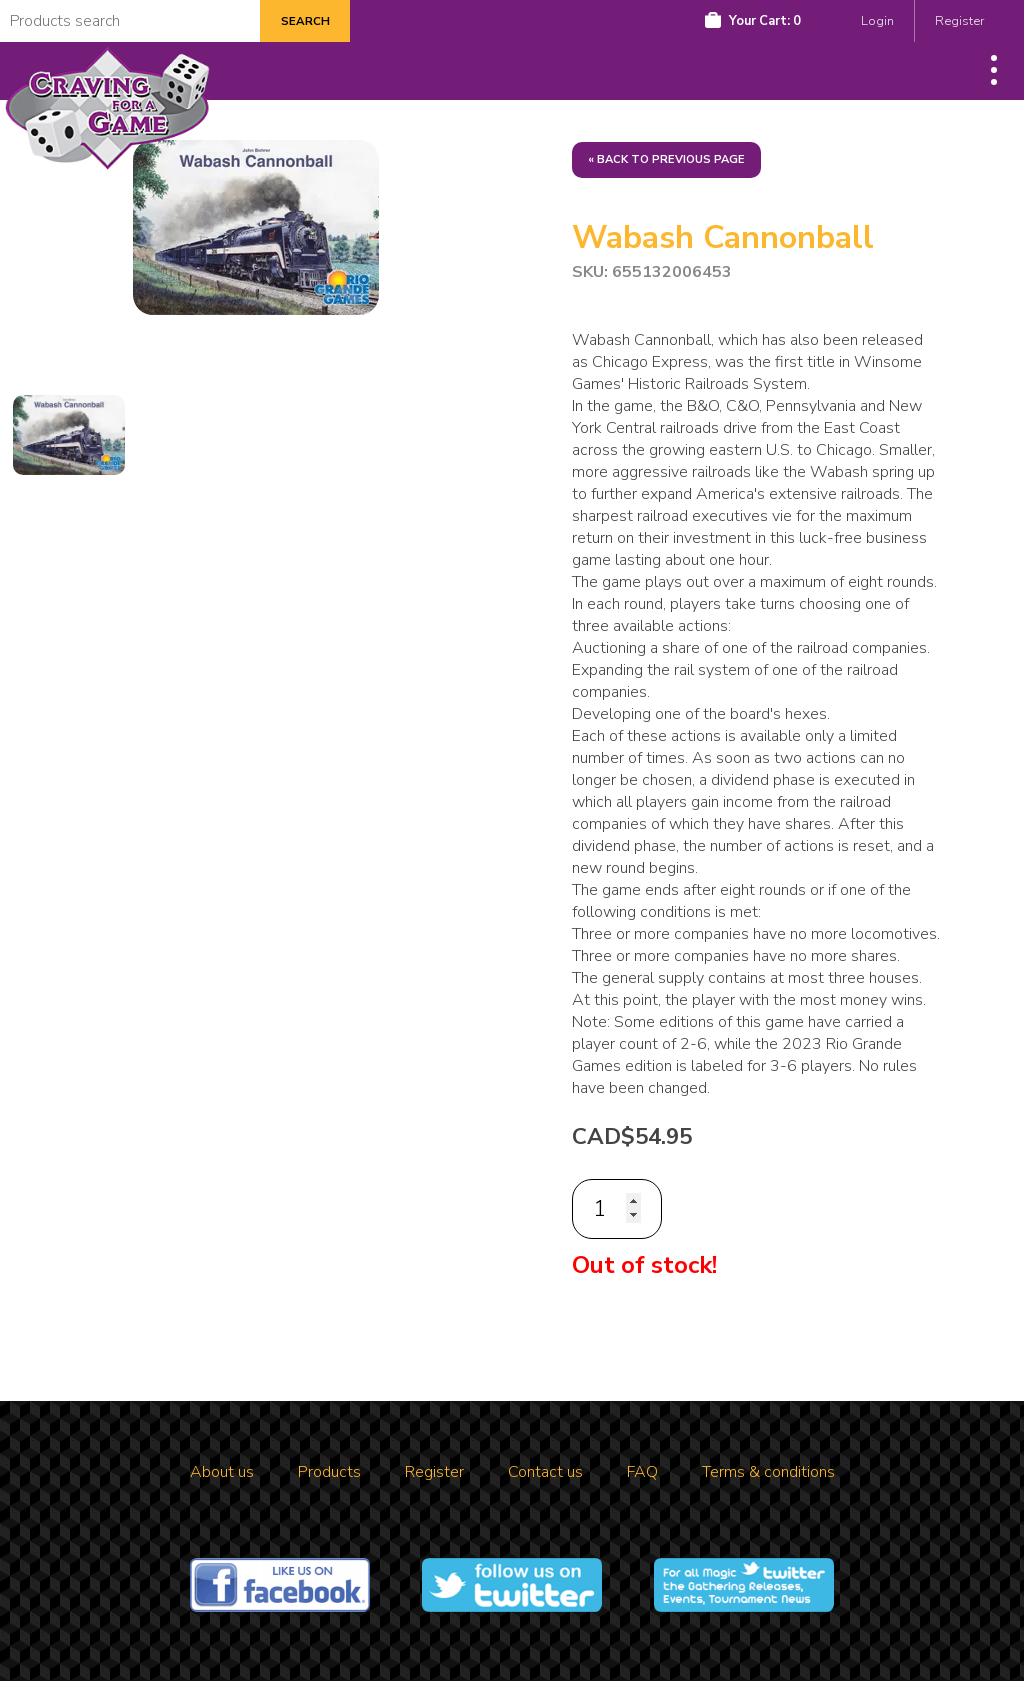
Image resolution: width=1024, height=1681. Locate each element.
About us (222, 1472)
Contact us (545, 1472)
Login (877, 21)
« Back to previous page (666, 159)
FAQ (642, 1472)
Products (329, 1472)
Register (959, 21)
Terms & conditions (768, 1472)
